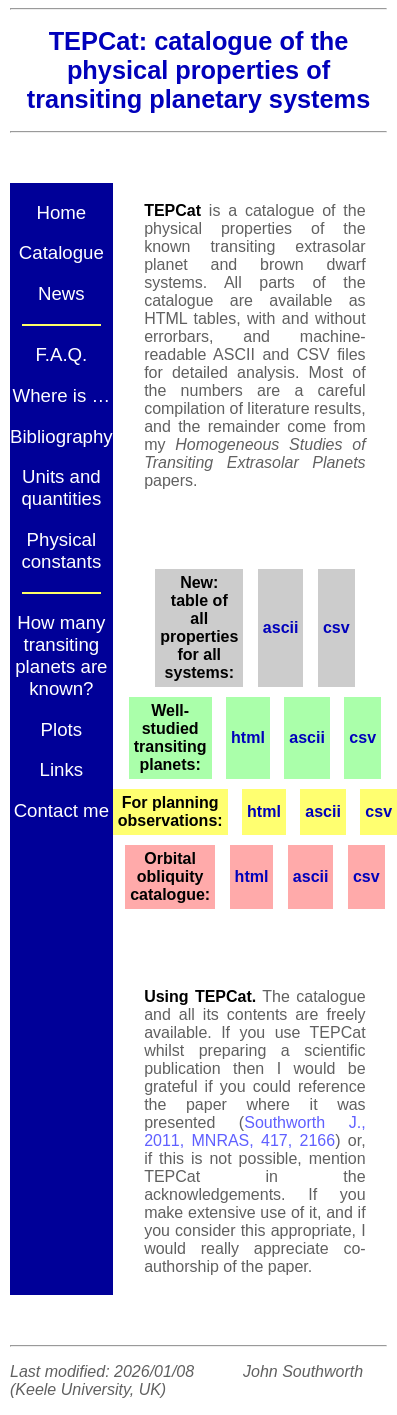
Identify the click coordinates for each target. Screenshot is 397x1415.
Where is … (61, 395)
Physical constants (61, 550)
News (61, 293)
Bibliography (61, 436)
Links (62, 769)
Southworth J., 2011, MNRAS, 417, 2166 (254, 1131)
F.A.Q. (61, 354)
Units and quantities (61, 487)
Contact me (61, 810)
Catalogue (61, 252)
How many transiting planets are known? (61, 655)
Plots (61, 729)
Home (61, 212)
